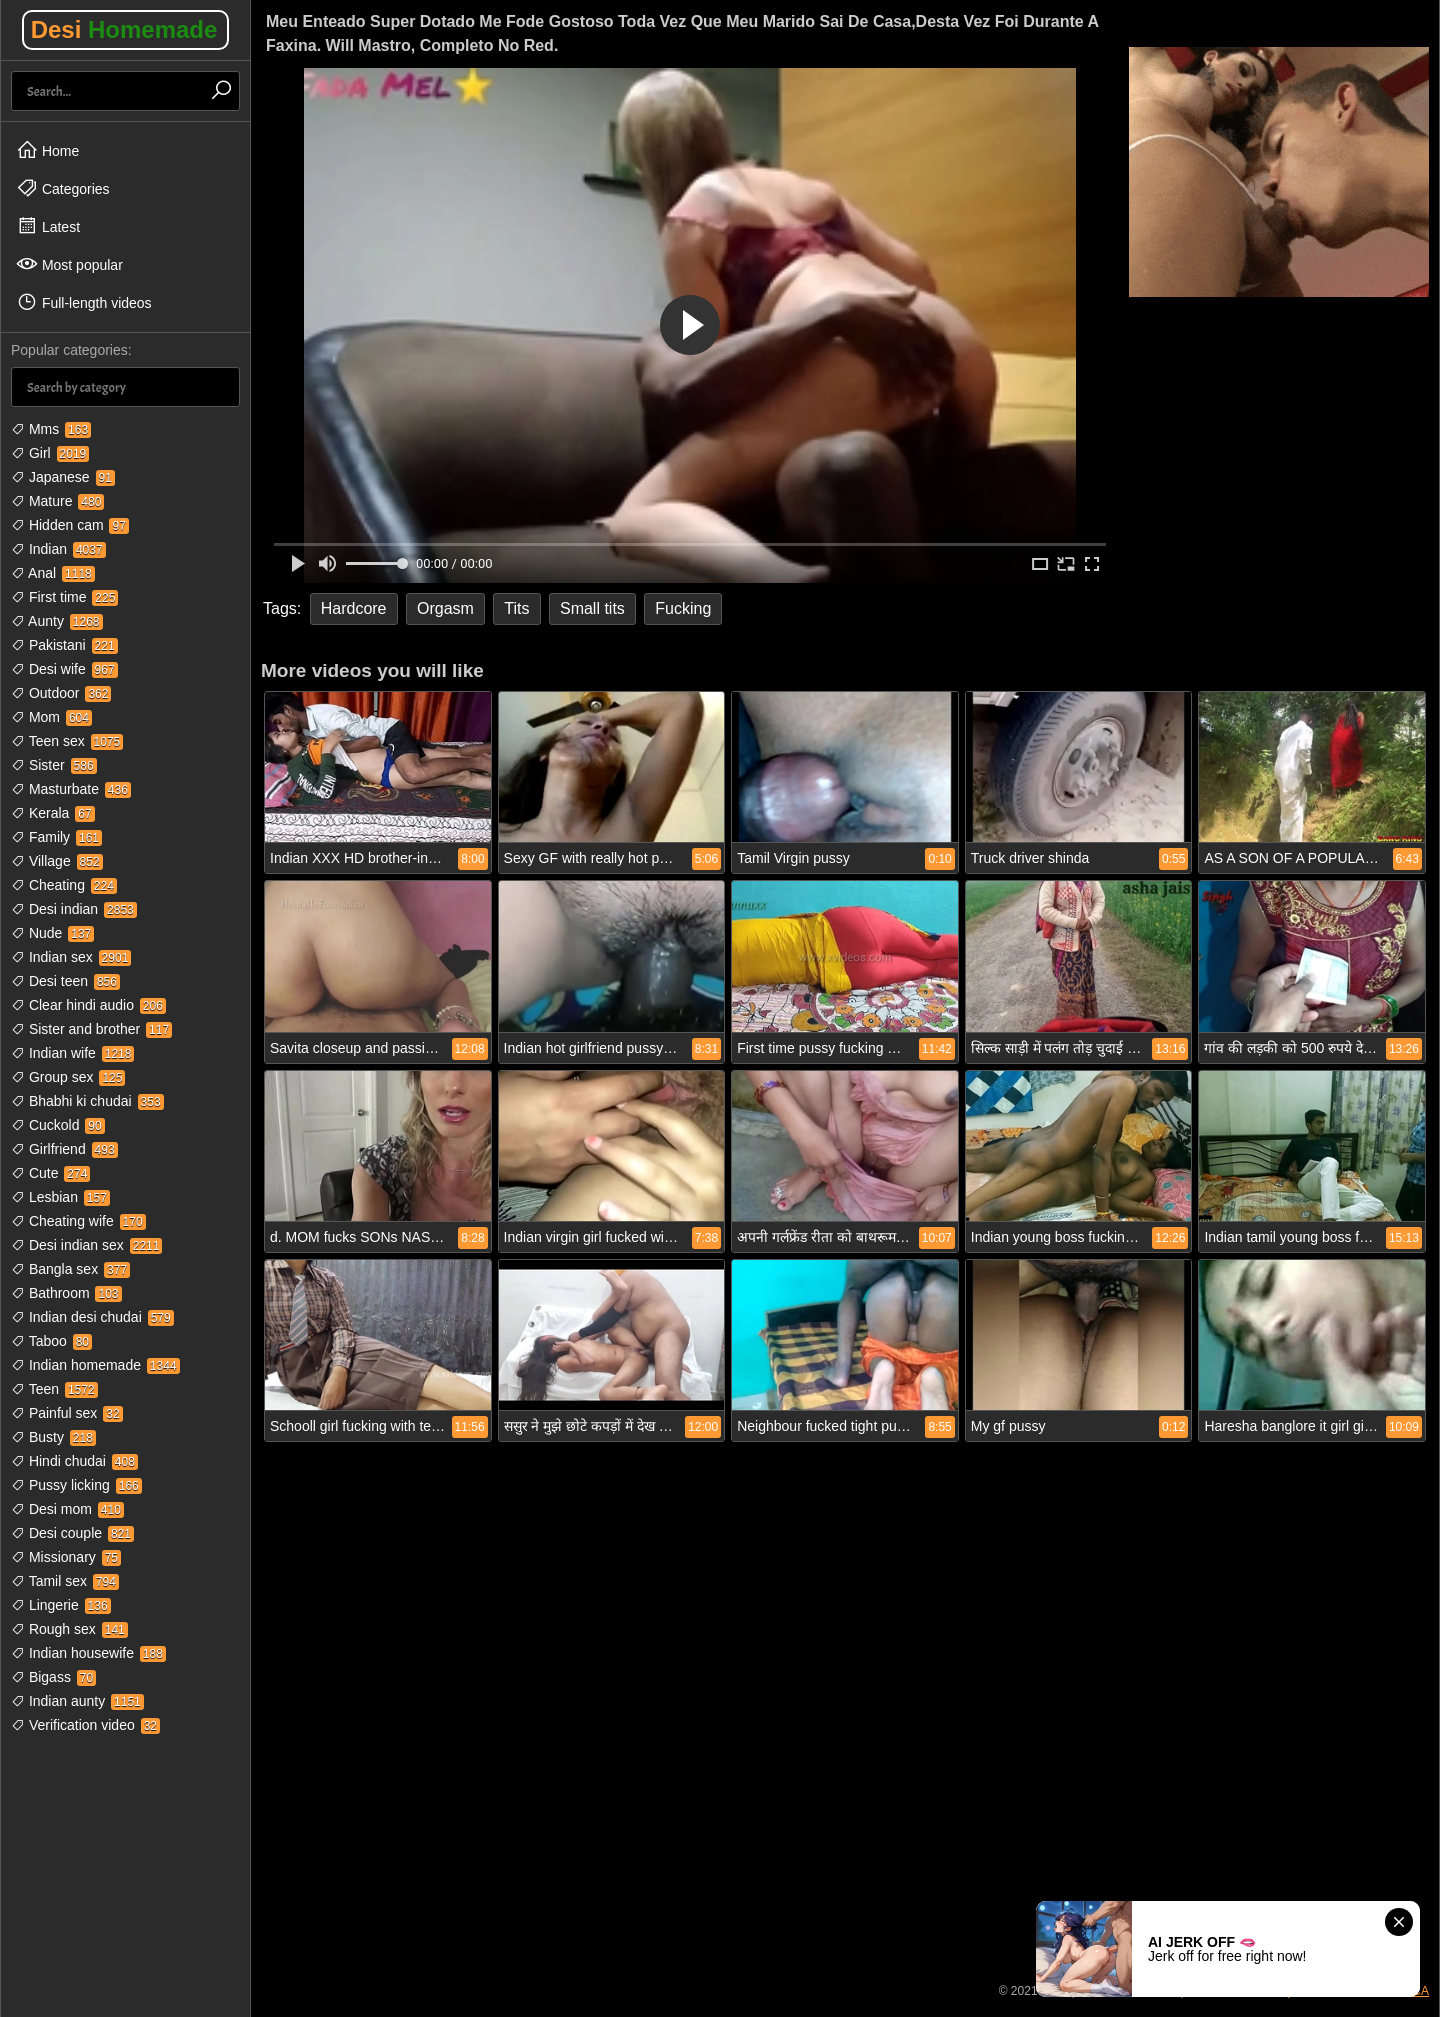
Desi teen (65, 981)
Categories (63, 188)
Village (57, 861)
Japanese (63, 477)
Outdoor (61, 693)
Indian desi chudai (92, 1317)
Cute (50, 1173)
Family (56, 837)
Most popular (69, 264)
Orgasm (445, 608)
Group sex (68, 1077)
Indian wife (72, 1053)
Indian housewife (88, 1653)
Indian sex (71, 957)
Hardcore (354, 608)
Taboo (51, 1341)
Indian (58, 549)
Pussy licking (76, 1485)
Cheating (64, 885)
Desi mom (67, 1509)
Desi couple (72, 1533)
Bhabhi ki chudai (87, 1101)
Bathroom (66, 1293)
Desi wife (64, 669)
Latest (48, 226)
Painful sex (67, 1413)
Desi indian (74, 909)
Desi (124, 29)
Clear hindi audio (88, 1005)
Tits (516, 608)
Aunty (57, 621)
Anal (53, 573)
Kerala (53, 813)
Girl (50, 453)
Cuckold (58, 1125)
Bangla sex (70, 1269)
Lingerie (61, 1605)
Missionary (66, 1557)
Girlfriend (64, 1149)
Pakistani (64, 645)
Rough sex (69, 1629)
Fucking (683, 608)
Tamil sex (65, 1581)
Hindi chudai (74, 1461)
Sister (54, 765)
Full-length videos (84, 302)
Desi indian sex (86, 1245)
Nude (52, 933)
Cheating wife (78, 1221)
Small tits (592, 608)
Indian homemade (95, 1365)
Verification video (85, 1725)
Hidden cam (70, 525)
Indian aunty (77, 1701)
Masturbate (71, 789)
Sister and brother (91, 1029)
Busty (53, 1437)
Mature (57, 501)
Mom (51, 717)
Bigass (53, 1677)
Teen (54, 1389)
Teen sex (67, 741)
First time (64, 597)
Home (47, 150)
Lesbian (60, 1197)
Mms (51, 429)
